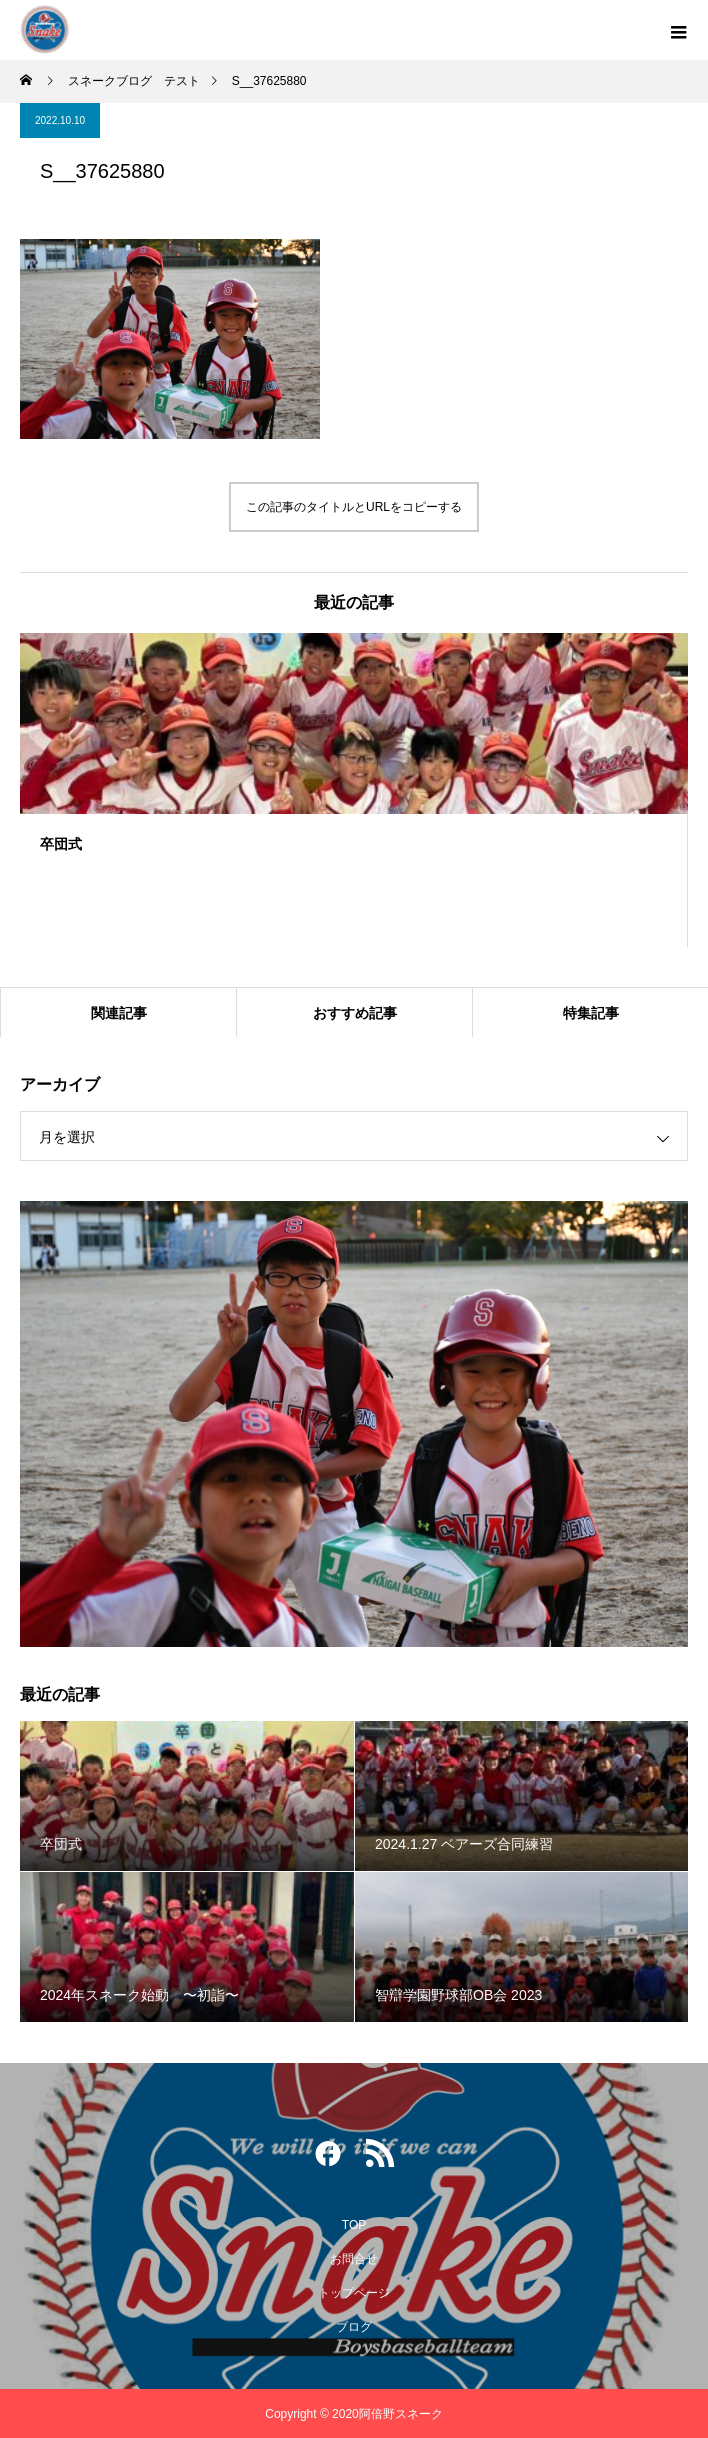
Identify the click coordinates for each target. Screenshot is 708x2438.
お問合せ (354, 2259)
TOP (354, 2225)
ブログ (354, 2327)
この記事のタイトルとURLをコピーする (354, 507)
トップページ (354, 2293)
